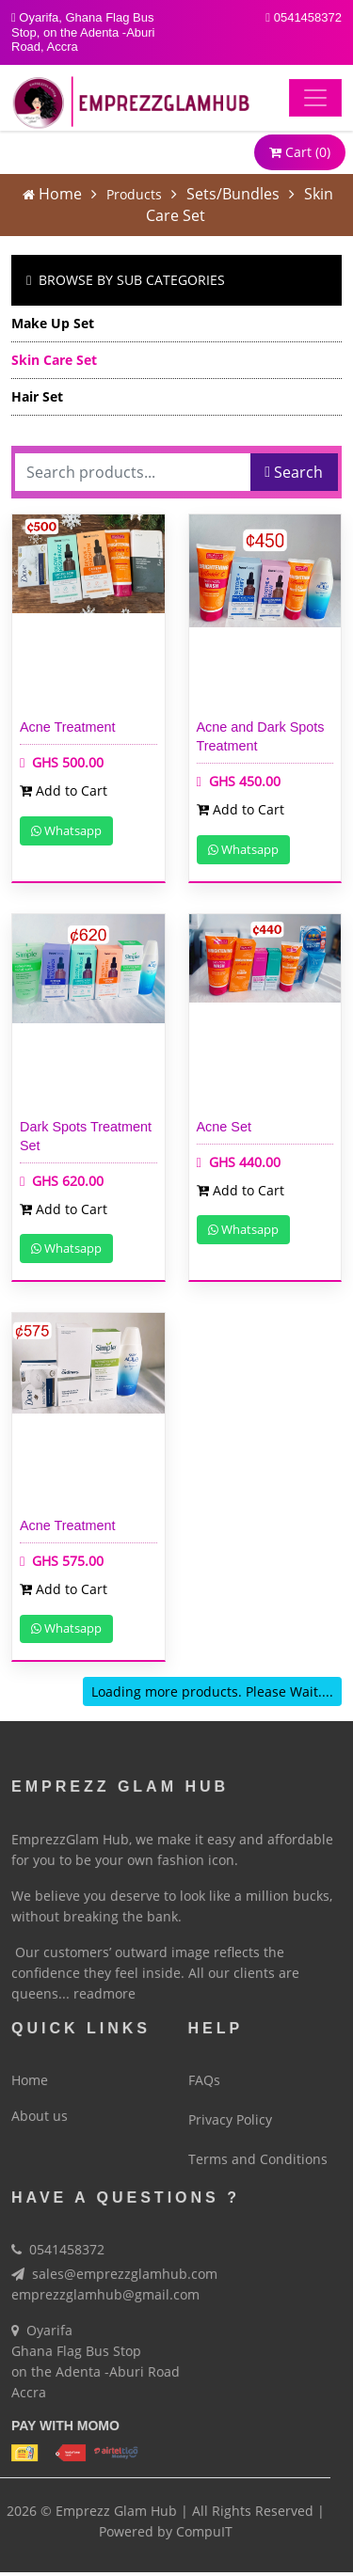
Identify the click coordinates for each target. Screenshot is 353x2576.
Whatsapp (66, 830)
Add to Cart (63, 790)
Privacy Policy (230, 2113)
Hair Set (37, 396)
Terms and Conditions (258, 2152)
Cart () (299, 152)
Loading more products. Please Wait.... (212, 1691)
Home (60, 193)
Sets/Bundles (233, 193)
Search (294, 472)
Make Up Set (52, 323)
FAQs (204, 2073)
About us (39, 2109)
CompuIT (204, 2525)
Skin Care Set (54, 360)
